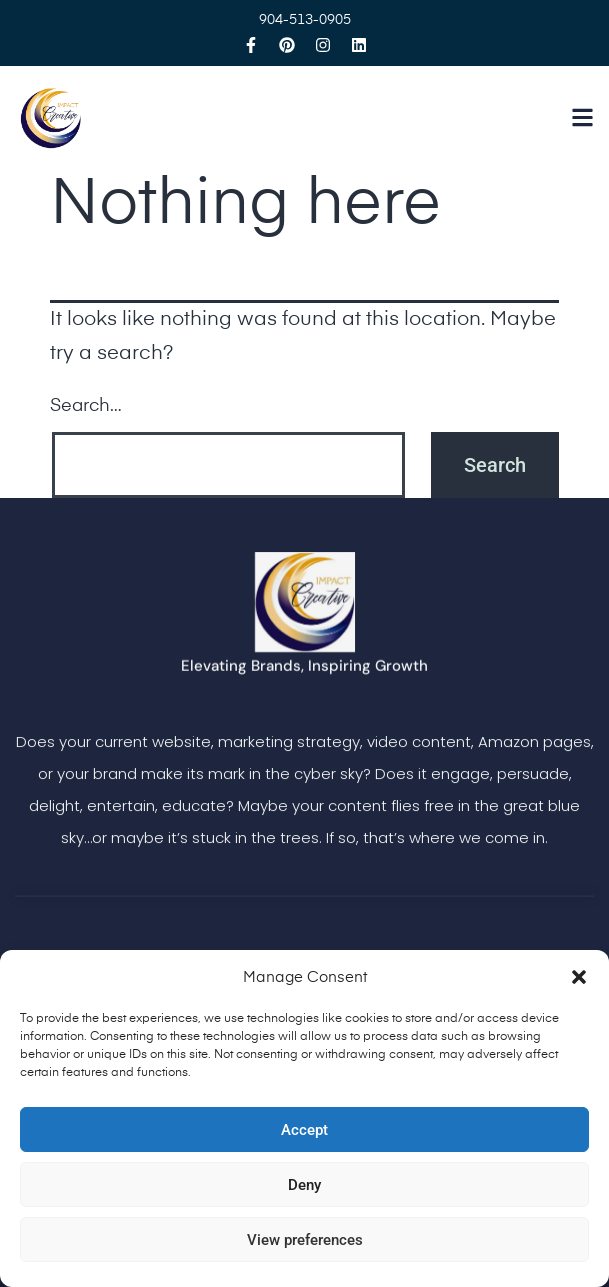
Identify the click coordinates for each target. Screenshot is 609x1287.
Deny (304, 1185)
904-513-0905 (305, 20)
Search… (86, 406)
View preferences (305, 1240)
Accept (304, 1130)
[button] (579, 977)
